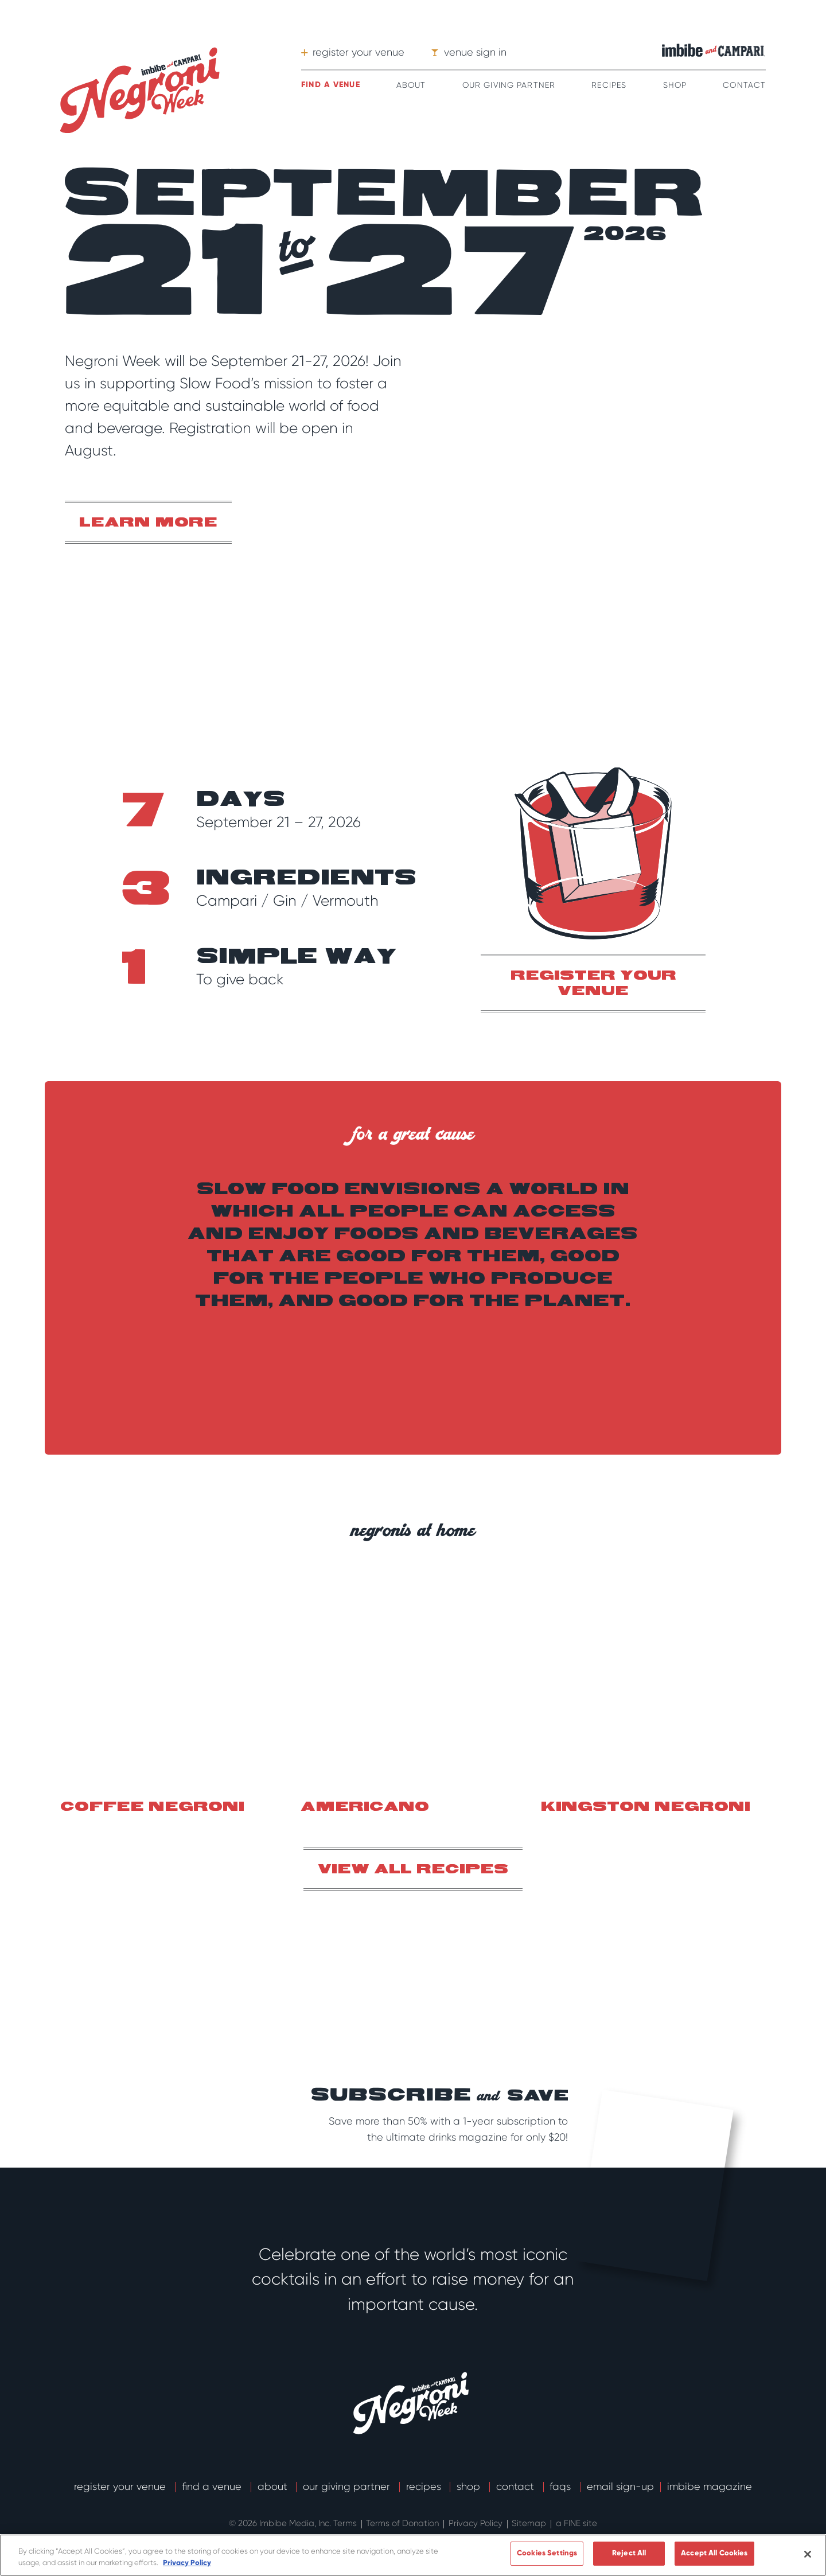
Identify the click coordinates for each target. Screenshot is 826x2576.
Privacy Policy (477, 2523)
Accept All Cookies (714, 2553)
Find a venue (330, 84)
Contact (744, 84)
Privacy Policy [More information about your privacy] (187, 2562)
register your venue (593, 984)
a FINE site (576, 2523)
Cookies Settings (547, 2553)
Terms (346, 2523)
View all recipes (413, 1869)
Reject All (629, 2553)
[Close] (807, 2554)
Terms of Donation (403, 2523)
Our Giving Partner (508, 84)
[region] (413, 2555)
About (411, 84)
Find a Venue (213, 2486)
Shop (675, 84)
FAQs (562, 2486)
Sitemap (530, 2523)
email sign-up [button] (620, 2486)
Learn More (148, 523)
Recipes (608, 84)
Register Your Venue (121, 2486)
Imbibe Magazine (709, 2486)
